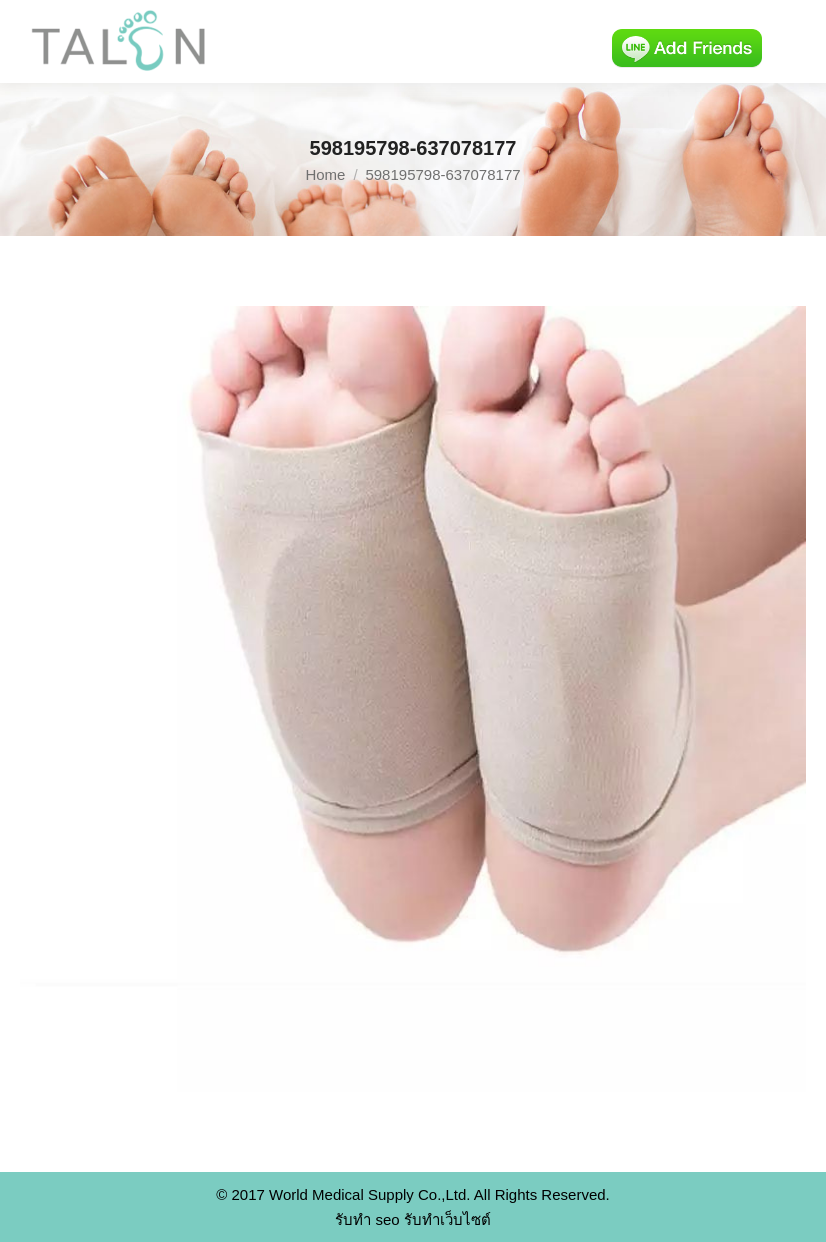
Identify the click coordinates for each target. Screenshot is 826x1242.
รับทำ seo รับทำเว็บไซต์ (413, 1219)
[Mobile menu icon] (794, 42)
